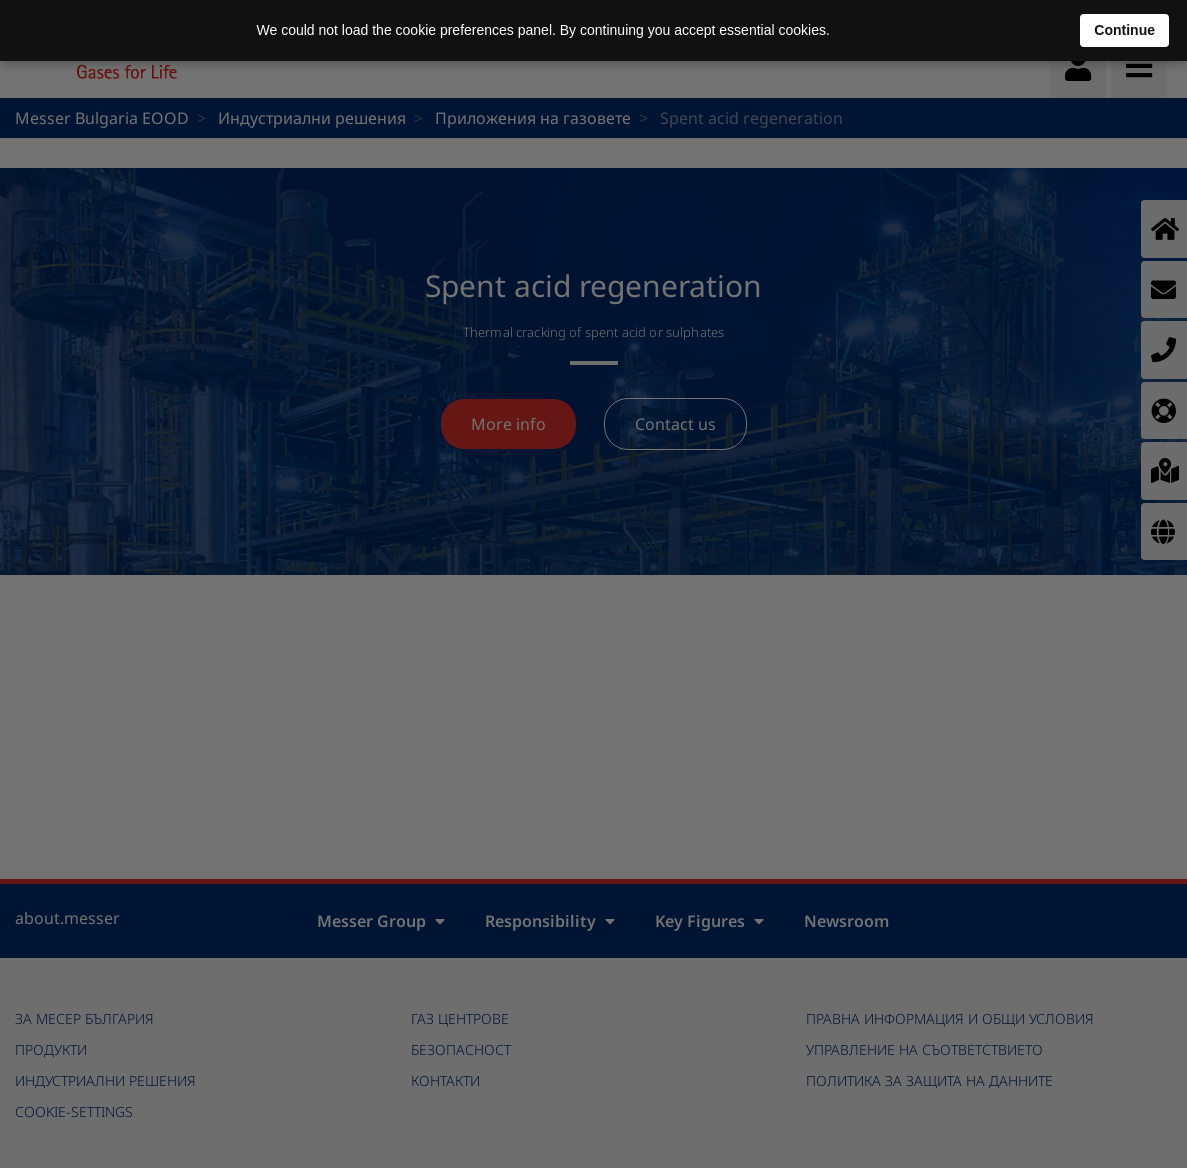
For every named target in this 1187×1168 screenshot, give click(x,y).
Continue (1124, 30)
